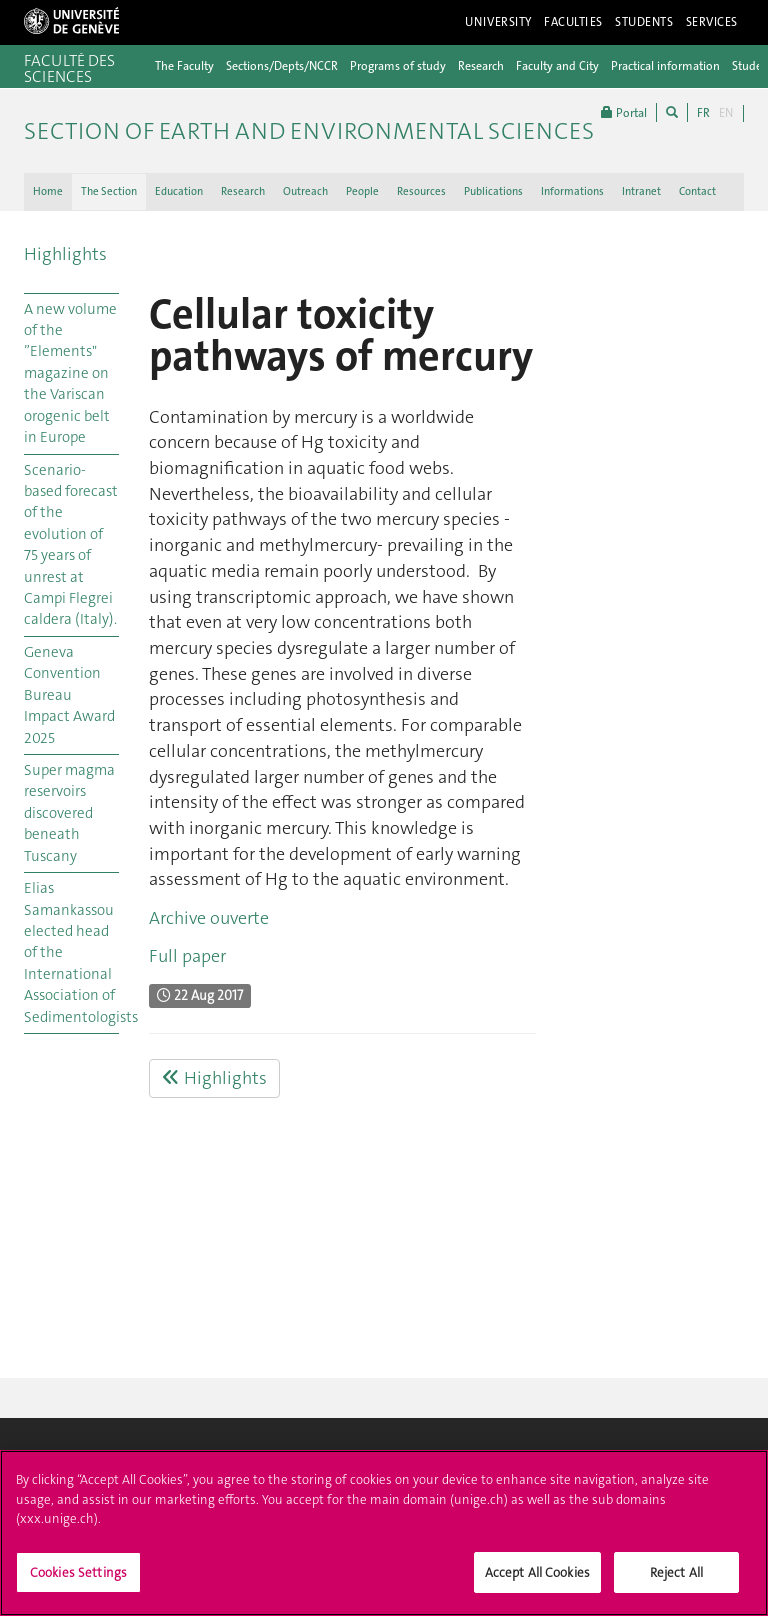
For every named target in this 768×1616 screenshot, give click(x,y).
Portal (624, 112)
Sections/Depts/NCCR (282, 66)
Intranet (641, 191)
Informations (572, 191)
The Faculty (184, 66)
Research (481, 66)
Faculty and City (557, 66)
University (498, 22)
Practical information (665, 66)
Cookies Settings (78, 1580)
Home (48, 191)
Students (644, 22)
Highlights (65, 254)
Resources (421, 191)
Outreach (305, 191)
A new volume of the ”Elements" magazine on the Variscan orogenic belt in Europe (70, 373)
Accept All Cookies (537, 1580)
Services (712, 22)
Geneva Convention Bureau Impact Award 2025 (69, 695)
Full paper (187, 956)
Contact (697, 191)
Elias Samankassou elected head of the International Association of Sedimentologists (71, 952)
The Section (109, 191)
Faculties (573, 22)
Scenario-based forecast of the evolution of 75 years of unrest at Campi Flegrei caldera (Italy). (71, 545)
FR (703, 113)
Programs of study (398, 66)
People (362, 191)
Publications (493, 191)
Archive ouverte (209, 918)
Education (179, 191)
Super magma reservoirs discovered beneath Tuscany (69, 813)
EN (726, 113)
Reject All (676, 1580)
